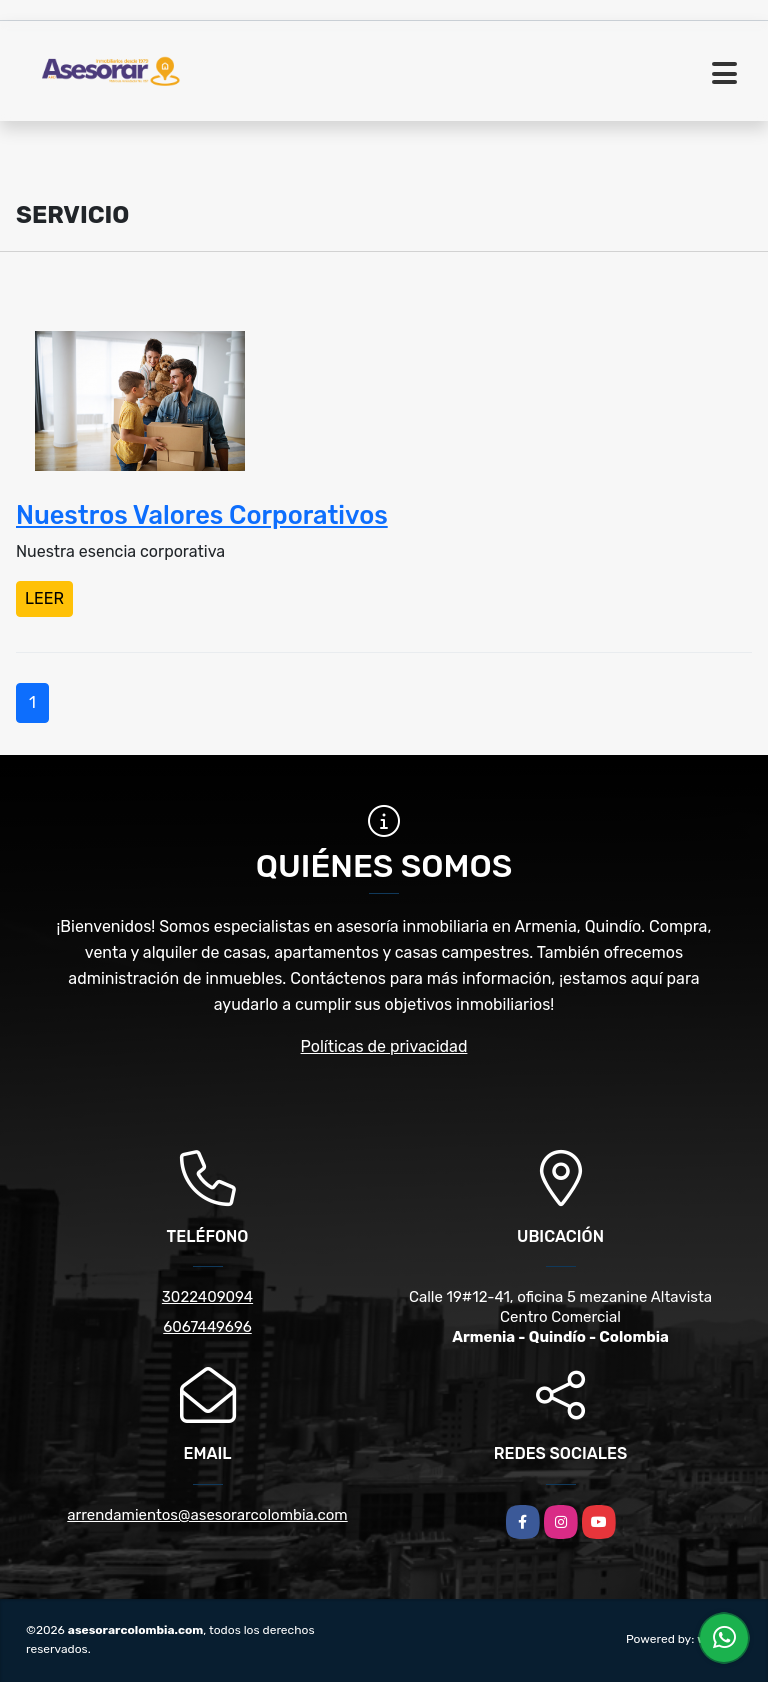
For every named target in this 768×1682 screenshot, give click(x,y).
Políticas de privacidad (384, 1046)
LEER (44, 598)
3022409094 (207, 1297)
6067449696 (207, 1327)
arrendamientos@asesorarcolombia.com (207, 1515)
